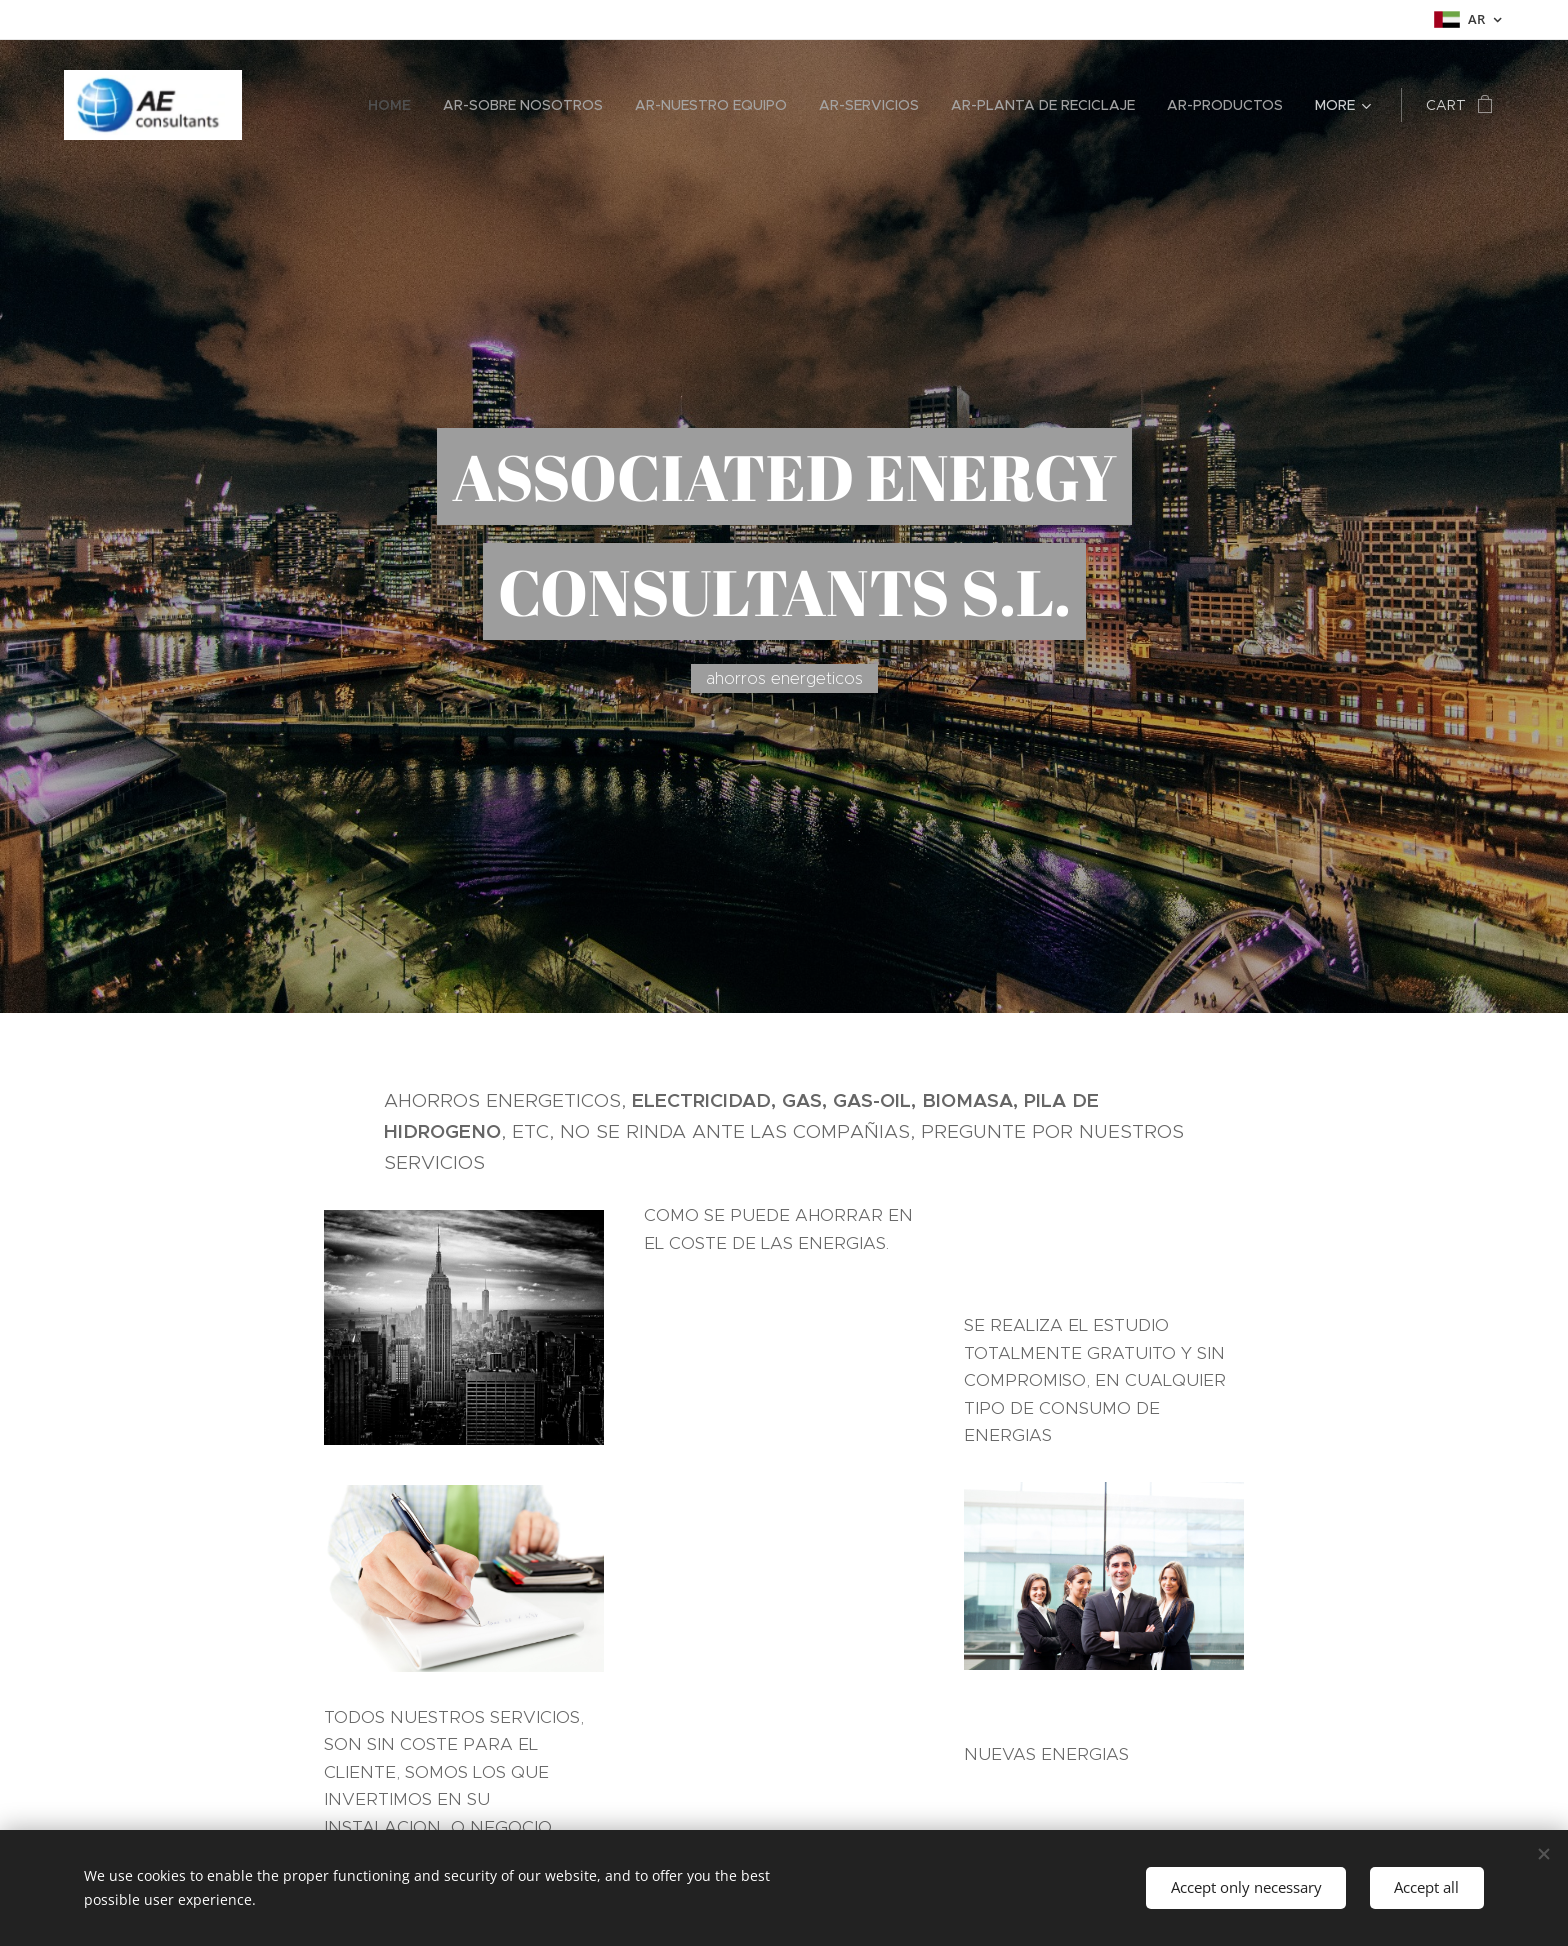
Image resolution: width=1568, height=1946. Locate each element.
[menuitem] (395, 105)
